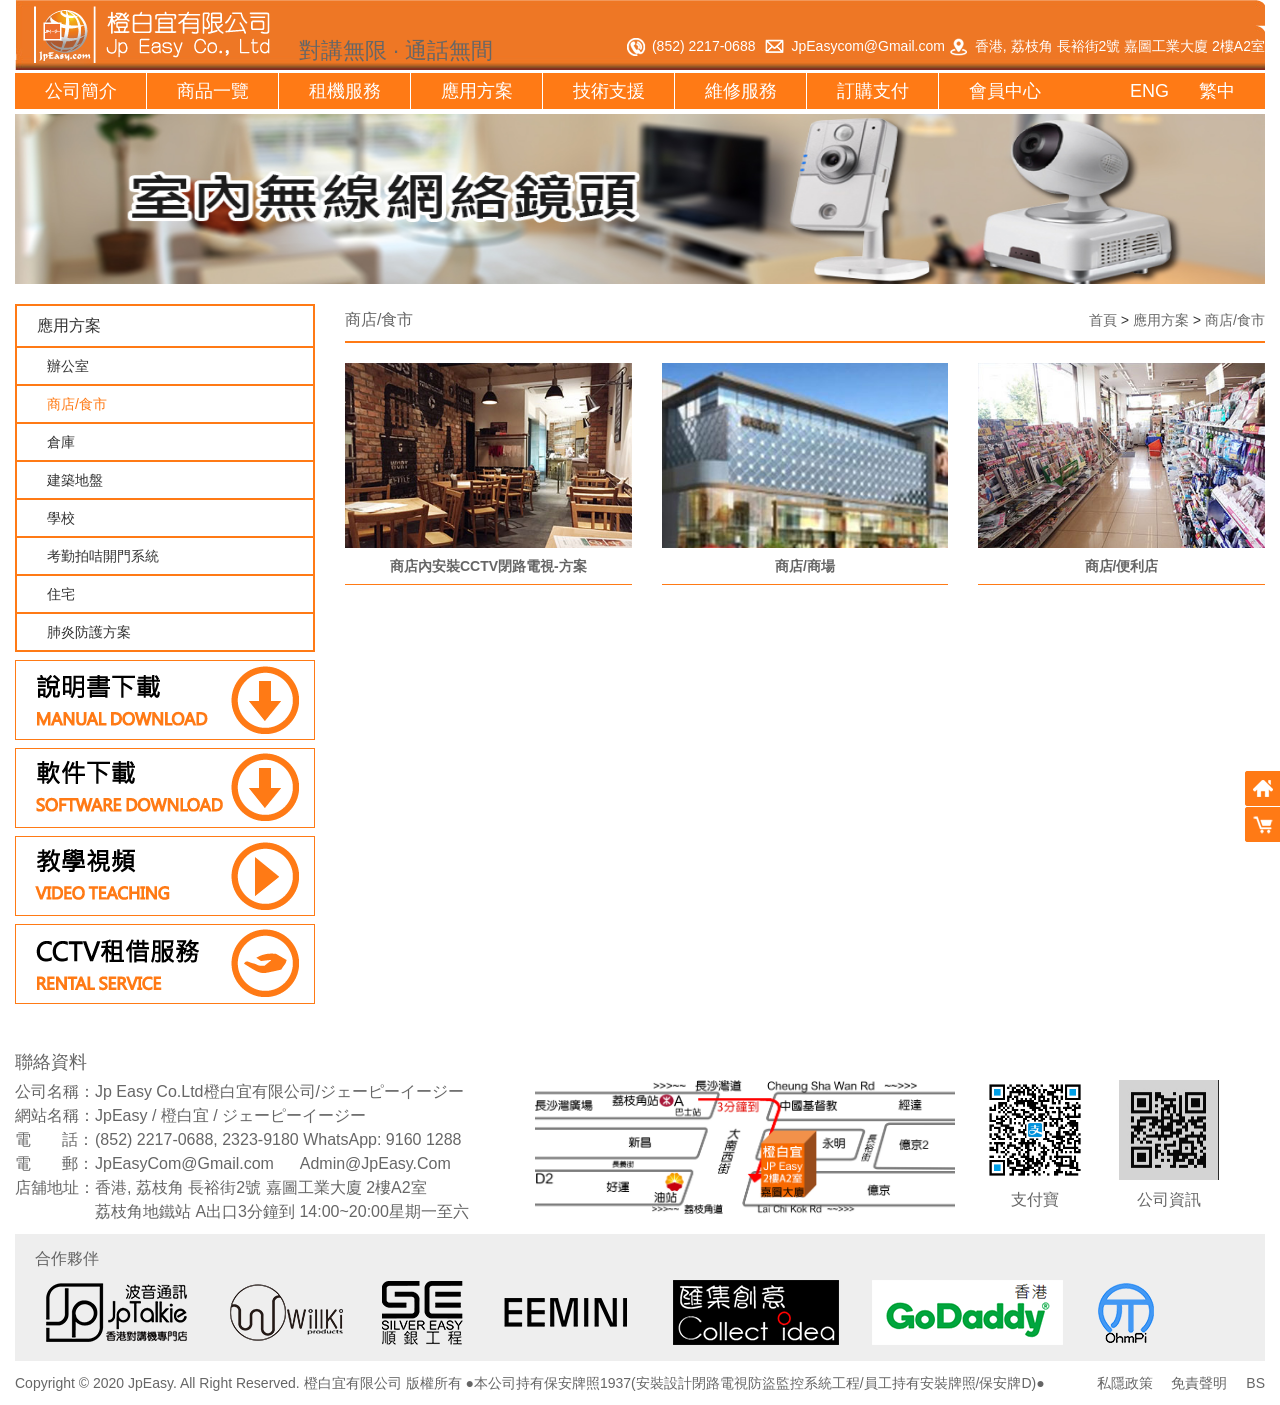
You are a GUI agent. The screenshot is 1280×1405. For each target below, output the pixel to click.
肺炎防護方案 (89, 632)
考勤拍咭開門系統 (103, 556)
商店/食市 (77, 404)
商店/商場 (805, 565)
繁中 (1217, 91)
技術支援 (609, 91)
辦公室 (68, 366)
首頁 (1092, 320)
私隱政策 (1125, 1383)
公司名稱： (55, 1091)
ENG (1149, 91)
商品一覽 (213, 91)
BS (1255, 1383)
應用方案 (477, 91)
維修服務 (741, 91)
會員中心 (1005, 91)
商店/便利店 (1122, 565)
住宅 (61, 594)
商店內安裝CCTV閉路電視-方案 (488, 565)
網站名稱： (55, 1115)
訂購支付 (873, 91)
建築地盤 (75, 480)
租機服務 (345, 91)
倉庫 (61, 442)
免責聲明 (1199, 1383)
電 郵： (54, 1163)
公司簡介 (81, 91)
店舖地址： (55, 1187)
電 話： (54, 1139)
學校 (61, 518)
